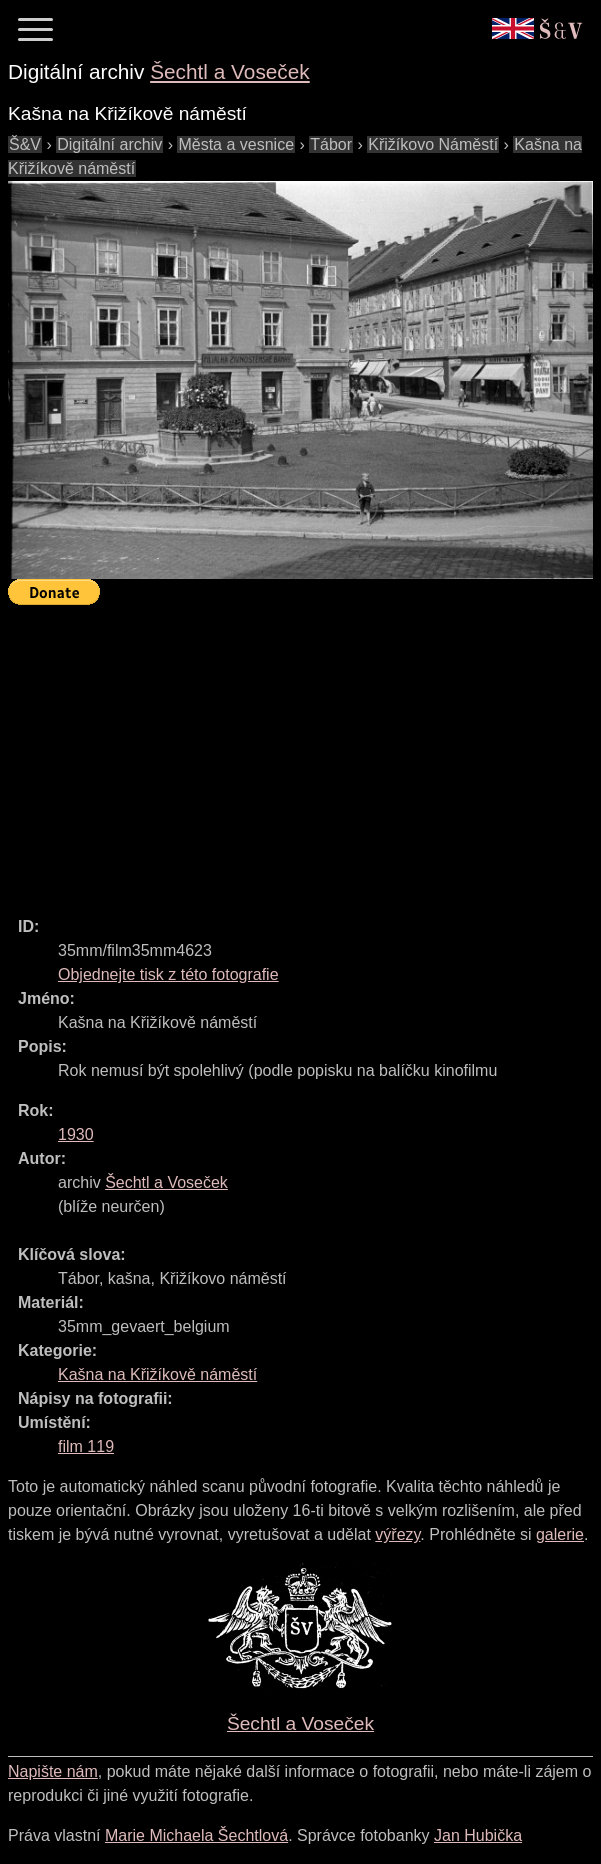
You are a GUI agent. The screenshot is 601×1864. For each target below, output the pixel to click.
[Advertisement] (304, 752)
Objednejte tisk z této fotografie (168, 974)
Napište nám (53, 1771)
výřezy (397, 1534)
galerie (560, 1534)
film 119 (86, 1446)
